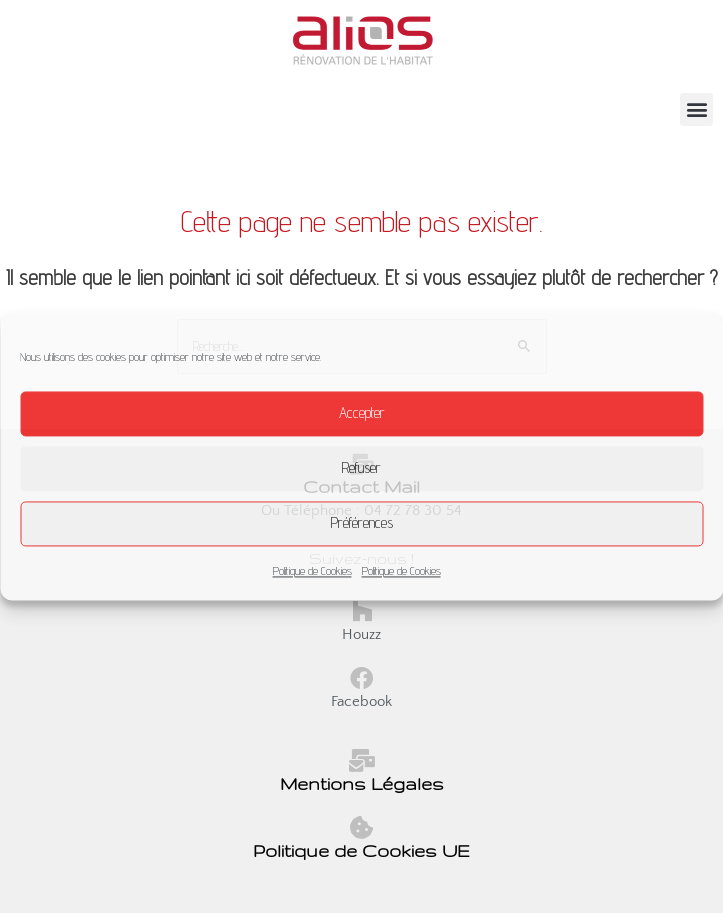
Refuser (361, 467)
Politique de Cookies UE (361, 850)
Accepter (362, 412)
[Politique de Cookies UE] (361, 827)
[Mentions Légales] (361, 760)
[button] (696, 109)
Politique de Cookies (312, 570)
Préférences (362, 522)
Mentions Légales (362, 783)
